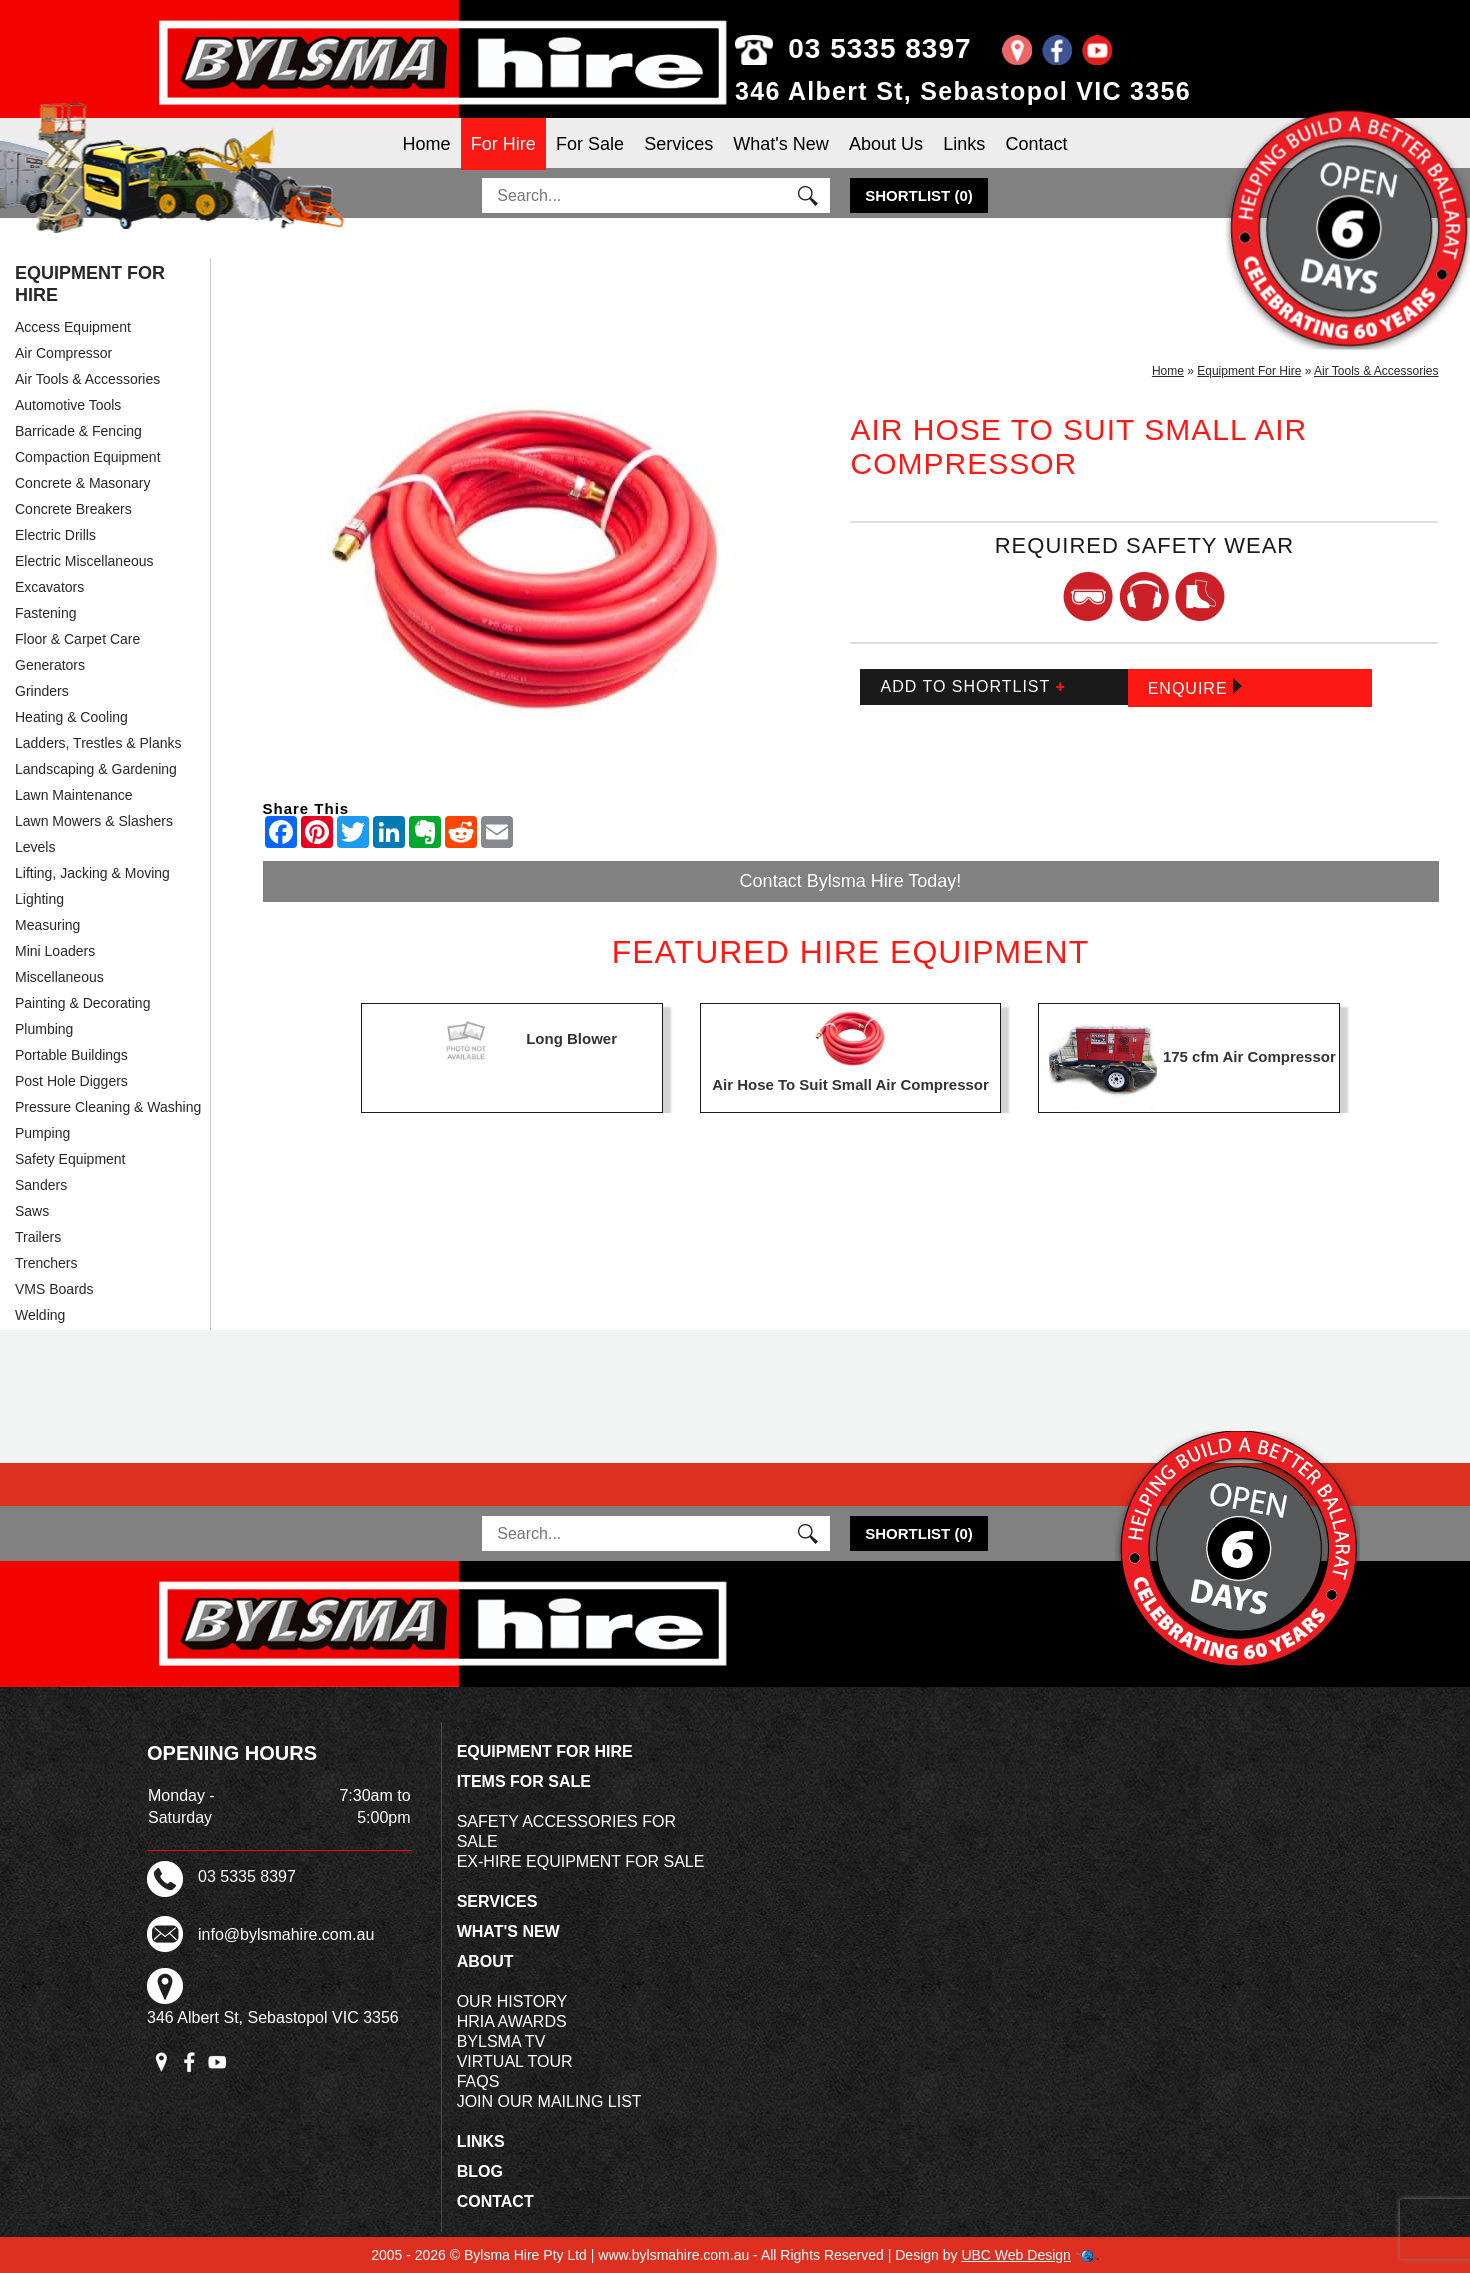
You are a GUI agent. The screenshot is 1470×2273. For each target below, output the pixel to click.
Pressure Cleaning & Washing (108, 1107)
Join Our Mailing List (549, 2101)
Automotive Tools (68, 405)
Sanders (41, 1185)
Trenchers (46, 1263)
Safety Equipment (70, 1159)
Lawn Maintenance (74, 795)
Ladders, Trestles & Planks (98, 743)
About (485, 1961)
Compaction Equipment (88, 457)
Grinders (42, 691)
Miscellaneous (59, 977)
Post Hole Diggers (71, 1081)
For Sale (590, 144)
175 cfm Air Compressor (1249, 1056)
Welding (40, 1315)
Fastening (45, 613)
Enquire (1195, 687)
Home (427, 144)
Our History (512, 2001)
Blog (480, 2171)
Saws (32, 1211)
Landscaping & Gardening (96, 769)
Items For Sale (524, 1781)
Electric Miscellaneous (84, 561)
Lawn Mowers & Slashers (94, 821)
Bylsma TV (501, 2041)
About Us (886, 144)
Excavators (49, 587)
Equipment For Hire (90, 284)
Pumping (42, 1133)
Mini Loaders (55, 951)
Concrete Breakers (73, 509)
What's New (780, 144)
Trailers (38, 1237)
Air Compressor (63, 353)
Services (678, 144)
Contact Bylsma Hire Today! (851, 881)
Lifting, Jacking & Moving (92, 873)
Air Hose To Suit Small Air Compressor (850, 1084)
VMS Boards (54, 1289)
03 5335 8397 (853, 48)
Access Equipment (73, 327)
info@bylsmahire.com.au (286, 1934)
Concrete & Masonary (82, 483)
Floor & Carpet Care (77, 639)
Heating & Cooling (71, 717)
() (919, 195)
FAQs (478, 2081)
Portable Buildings (71, 1055)
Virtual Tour (515, 2061)
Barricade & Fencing (78, 431)
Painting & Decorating (82, 1003)
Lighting (39, 899)
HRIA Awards (512, 2021)
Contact (1036, 144)
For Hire (503, 144)
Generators (50, 665)
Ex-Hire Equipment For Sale (581, 1861)
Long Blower (571, 1038)
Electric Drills (55, 535)
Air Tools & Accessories (87, 379)
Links (964, 144)
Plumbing (44, 1029)
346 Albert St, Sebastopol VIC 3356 (963, 91)
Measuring (47, 925)
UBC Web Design (1015, 2255)
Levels (35, 847)
